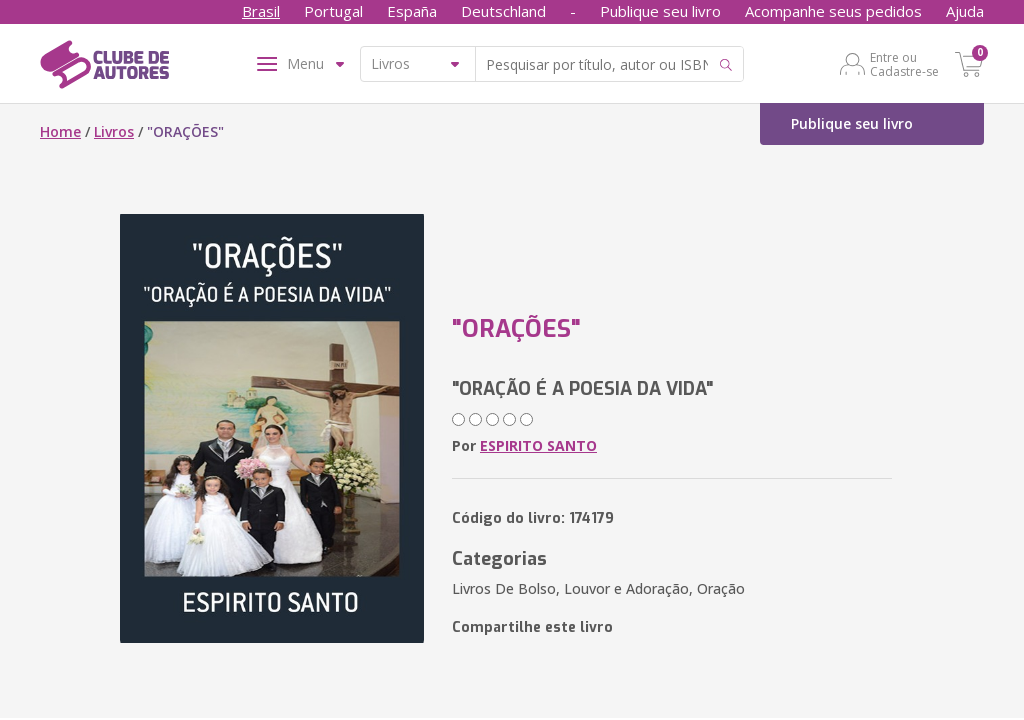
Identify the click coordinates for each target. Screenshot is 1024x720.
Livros (114, 131)
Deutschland (503, 11)
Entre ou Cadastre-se (904, 64)
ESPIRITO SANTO (538, 445)
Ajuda (965, 11)
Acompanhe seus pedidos (833, 11)
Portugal (333, 11)
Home (60, 131)
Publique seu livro (660, 11)
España (412, 11)
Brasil (261, 11)
